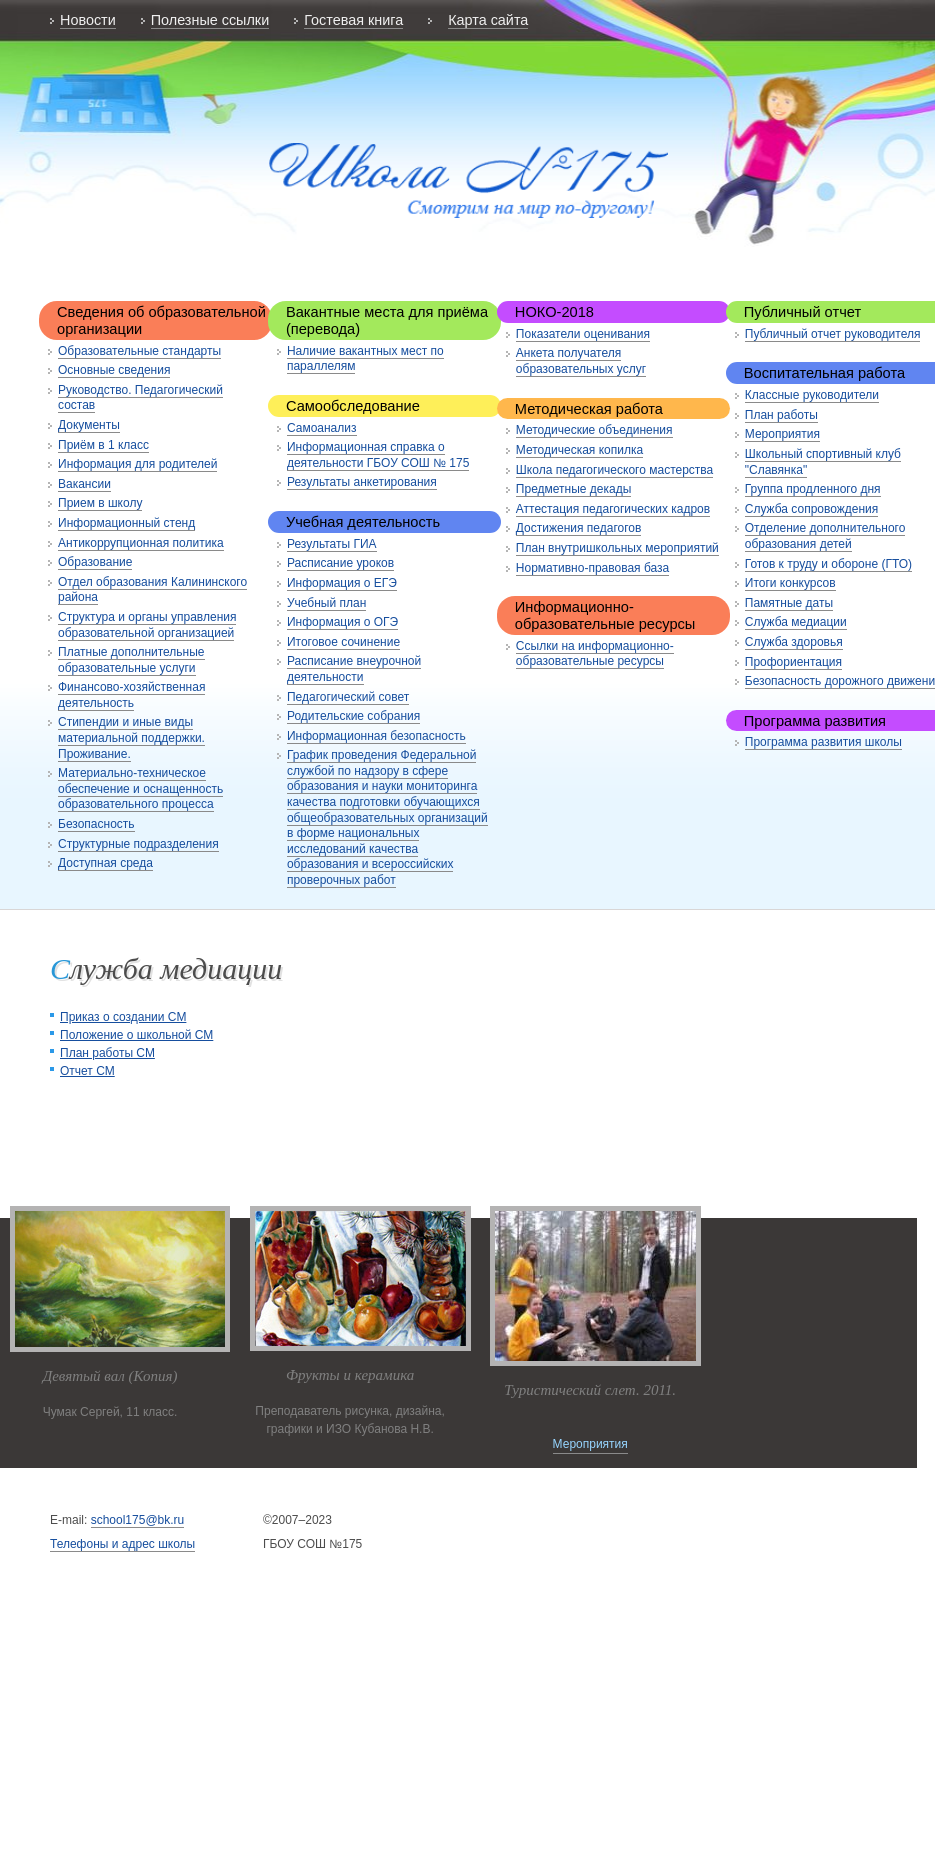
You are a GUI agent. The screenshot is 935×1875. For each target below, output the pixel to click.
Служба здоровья (794, 642)
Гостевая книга (353, 20)
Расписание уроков (340, 563)
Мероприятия (782, 434)
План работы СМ (107, 1053)
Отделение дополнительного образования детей (825, 536)
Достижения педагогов (579, 528)
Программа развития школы (823, 742)
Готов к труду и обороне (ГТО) (828, 564)
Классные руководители (812, 395)
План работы (781, 415)
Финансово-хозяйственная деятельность (131, 695)
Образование (95, 562)
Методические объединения (594, 430)
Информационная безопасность (376, 736)
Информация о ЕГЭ (342, 583)
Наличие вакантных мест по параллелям (365, 359)
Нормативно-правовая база (592, 568)
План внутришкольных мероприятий (617, 548)
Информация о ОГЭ (342, 622)
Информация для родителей (137, 464)
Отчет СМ (87, 1071)
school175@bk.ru (138, 1520)
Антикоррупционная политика (141, 543)
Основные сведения (114, 370)
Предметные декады (573, 489)
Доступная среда (105, 863)
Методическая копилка (579, 450)
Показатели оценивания (583, 334)
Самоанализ (322, 428)
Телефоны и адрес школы (122, 1544)
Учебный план (326, 603)
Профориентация (793, 662)
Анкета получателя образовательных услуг (581, 361)
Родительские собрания (353, 716)
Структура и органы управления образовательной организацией (147, 625)
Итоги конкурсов (790, 583)
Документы (89, 425)
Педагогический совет (348, 697)
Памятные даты (789, 603)
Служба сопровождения (812, 509)
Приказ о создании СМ (123, 1017)
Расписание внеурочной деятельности (354, 669)
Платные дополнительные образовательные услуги (131, 660)
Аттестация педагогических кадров (613, 509)
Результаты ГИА (332, 544)
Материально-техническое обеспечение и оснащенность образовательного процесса (140, 788)
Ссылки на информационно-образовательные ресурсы (595, 654)
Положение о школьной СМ (136, 1035)
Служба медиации (796, 622)
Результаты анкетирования (362, 482)
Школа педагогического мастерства (614, 470)
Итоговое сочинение (343, 642)
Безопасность (96, 824)
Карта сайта (488, 20)
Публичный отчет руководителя (833, 334)
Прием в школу (100, 503)
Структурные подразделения (138, 844)
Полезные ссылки (210, 20)
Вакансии (84, 484)
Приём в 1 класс (103, 445)
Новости (88, 20)
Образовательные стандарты (139, 351)
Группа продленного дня (813, 489)
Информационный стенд (126, 523)
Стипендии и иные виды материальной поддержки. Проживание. (131, 737)
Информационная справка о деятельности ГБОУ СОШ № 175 (378, 455)
